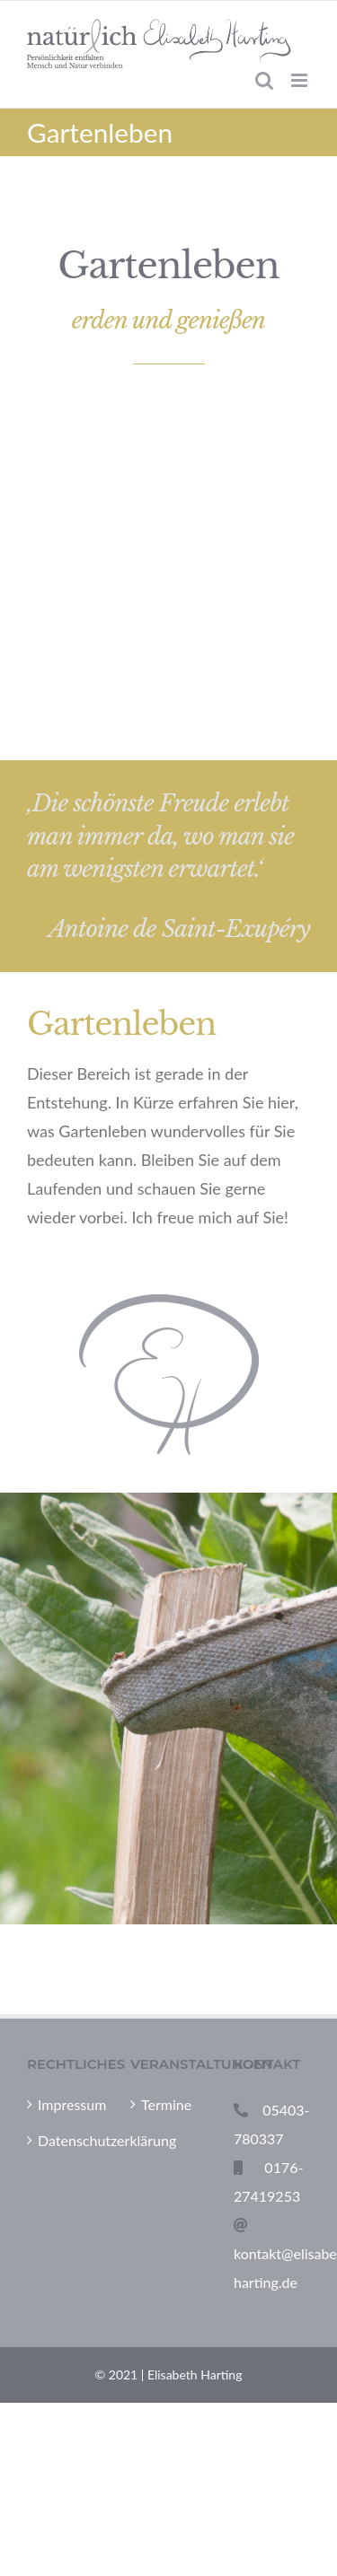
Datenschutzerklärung (66, 2140)
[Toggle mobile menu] (300, 80)
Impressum (66, 2104)
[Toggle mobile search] (264, 80)
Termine (166, 2104)
